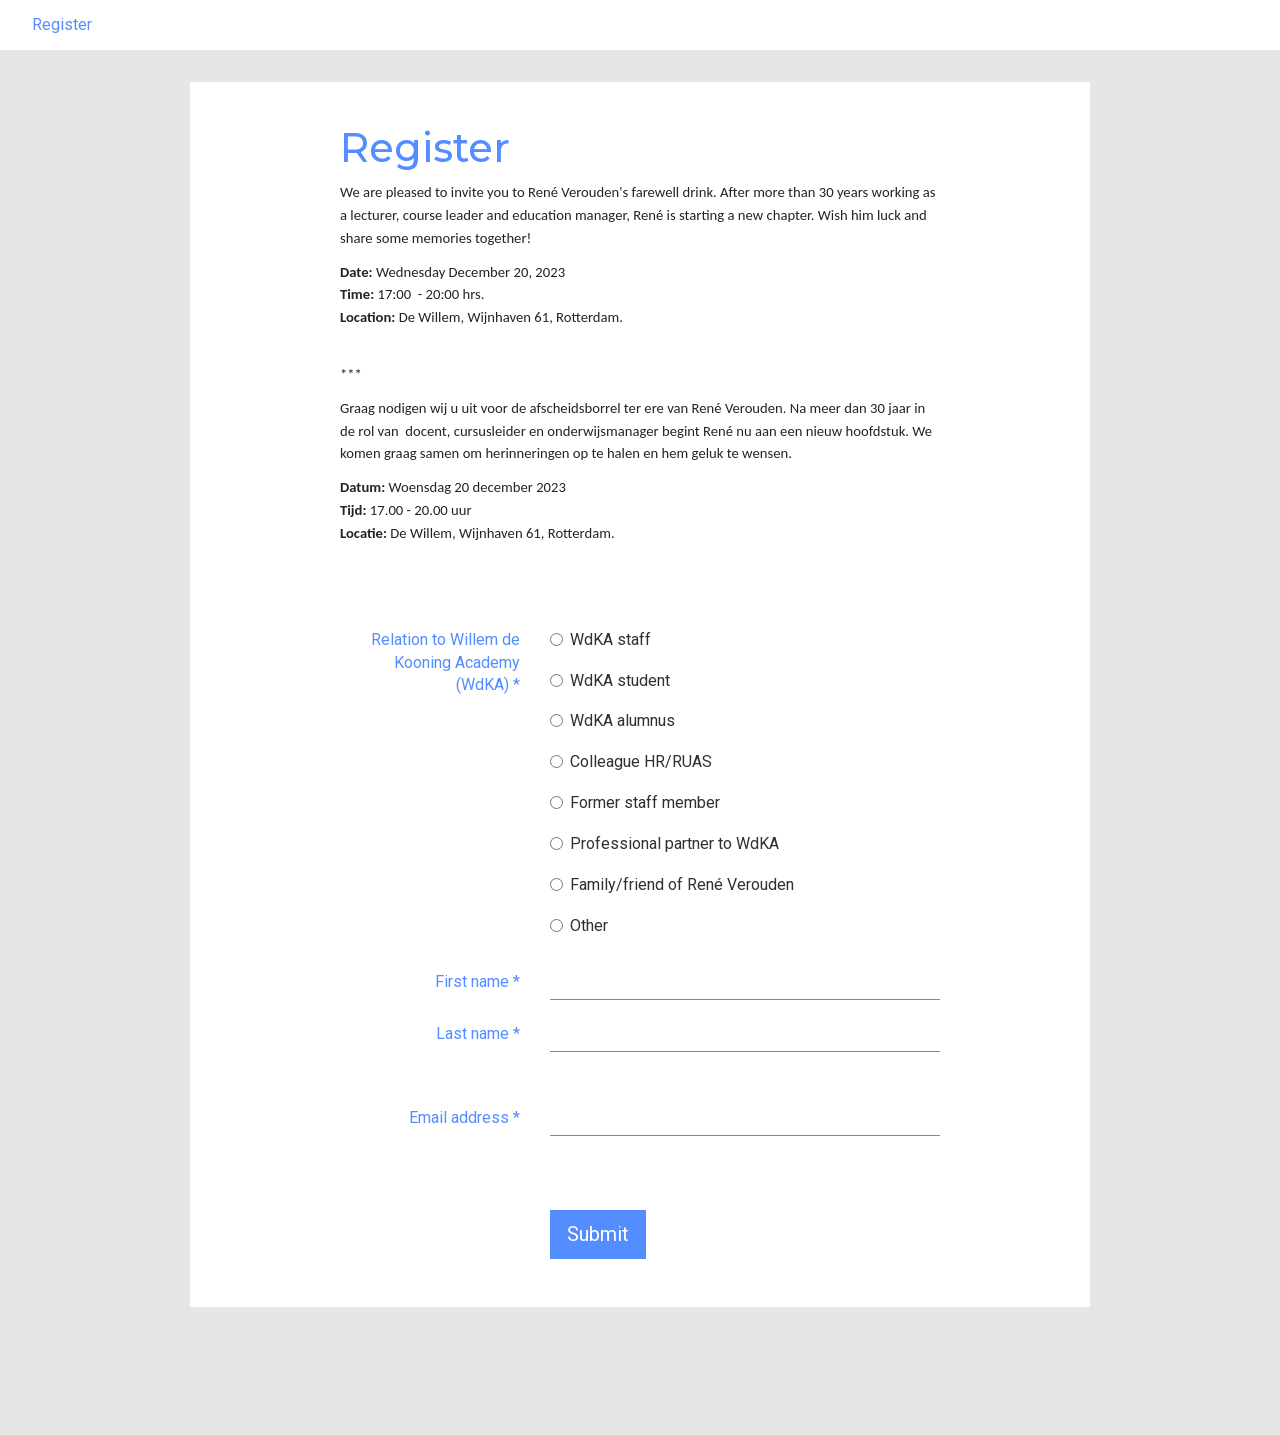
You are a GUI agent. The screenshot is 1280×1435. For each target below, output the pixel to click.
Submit (598, 1284)
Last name (478, 1083)
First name (477, 1031)
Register (62, 74)
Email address (464, 1167)
